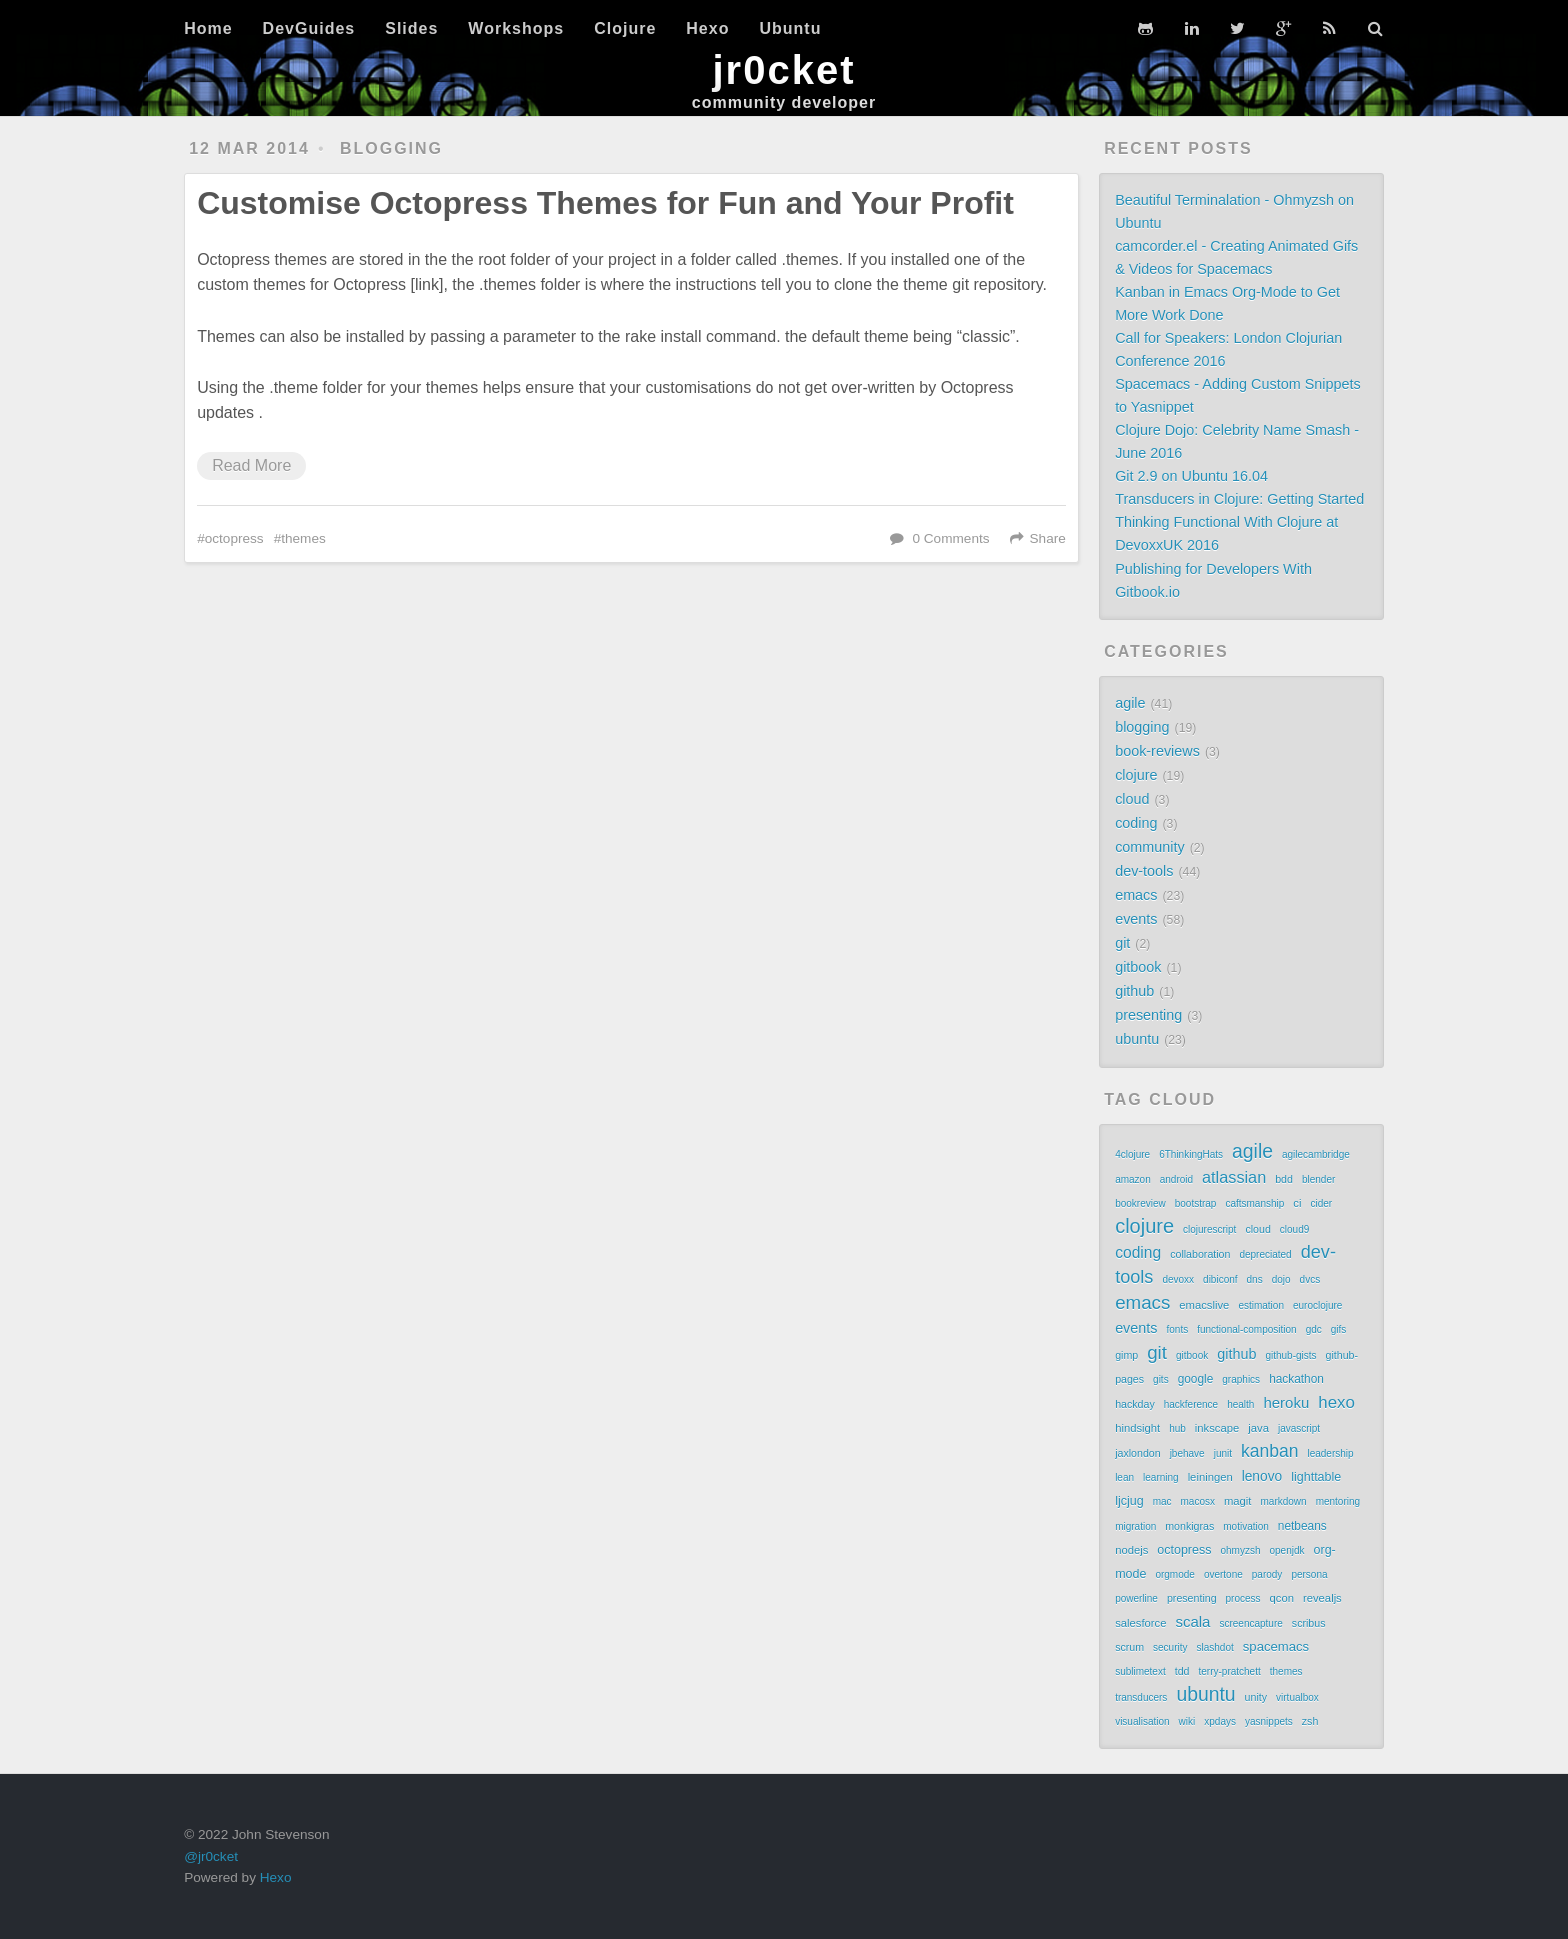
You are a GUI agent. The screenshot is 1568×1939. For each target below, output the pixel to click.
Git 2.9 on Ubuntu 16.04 (1191, 476)
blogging (391, 148)
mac (1162, 1501)
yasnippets (1269, 1721)
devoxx (1178, 1279)
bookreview (1140, 1203)
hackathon (1296, 1379)
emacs (1136, 895)
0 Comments (950, 538)
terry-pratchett (1229, 1671)
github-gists (1290, 1355)
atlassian (1234, 1177)
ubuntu (1137, 1039)
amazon (1133, 1179)
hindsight (1137, 1428)
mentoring (1338, 1501)
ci (1297, 1203)
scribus (1309, 1623)
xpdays (1220, 1721)
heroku (1286, 1402)
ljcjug (1129, 1501)
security (1170, 1647)
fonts (1177, 1329)
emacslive (1204, 1305)
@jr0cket (211, 1856)
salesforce (1140, 1623)
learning (1161, 1477)
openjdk (1287, 1550)
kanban (1269, 1451)
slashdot (1215, 1647)
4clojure (1132, 1154)
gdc (1314, 1329)
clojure (1136, 775)
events (1136, 919)
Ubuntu (790, 28)
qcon (1282, 1598)
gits (1161, 1379)
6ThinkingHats (1191, 1154)
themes (303, 538)
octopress (234, 538)
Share (1048, 538)
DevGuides (309, 28)
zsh (1310, 1721)
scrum (1129, 1647)
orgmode (1174, 1574)
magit (1238, 1501)
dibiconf (1220, 1279)
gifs (1339, 1329)
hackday (1135, 1404)
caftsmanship (1254, 1203)
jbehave (1187, 1453)
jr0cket (784, 70)
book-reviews (1157, 751)
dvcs (1310, 1279)
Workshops (516, 28)
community (1150, 847)
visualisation (1142, 1721)
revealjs (1322, 1598)
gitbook (1138, 967)
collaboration (1200, 1254)
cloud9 (1294, 1229)
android (1176, 1179)
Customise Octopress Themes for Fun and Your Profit (605, 203)
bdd (1284, 1179)
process (1243, 1598)
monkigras (1189, 1526)
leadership (1330, 1453)
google (1196, 1379)
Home (208, 28)
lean (1124, 1477)
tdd (1182, 1671)
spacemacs (1276, 1646)
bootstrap (1196, 1203)
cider (1321, 1203)
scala (1192, 1621)
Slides (411, 28)
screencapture (1250, 1623)
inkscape (1217, 1428)
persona (1309, 1574)
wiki (1187, 1721)
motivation (1246, 1526)
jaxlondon (1138, 1453)
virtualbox (1297, 1697)
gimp (1126, 1355)
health (1240, 1404)
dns (1255, 1279)
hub (1177, 1428)
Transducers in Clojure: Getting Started (1239, 499)
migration (1135, 1526)
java (1258, 1428)
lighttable (1316, 1477)
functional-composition (1247, 1329)
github (1134, 991)
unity (1256, 1697)
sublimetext (1140, 1671)
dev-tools (1144, 871)
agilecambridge (1316, 1154)
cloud (1132, 799)
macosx (1198, 1501)
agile (1130, 703)
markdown (1284, 1501)
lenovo (1262, 1476)
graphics (1241, 1379)
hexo (1336, 1402)
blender (1318, 1179)
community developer (784, 102)
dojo (1281, 1279)
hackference (1191, 1404)
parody (1267, 1574)
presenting (1148, 1015)
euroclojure (1317, 1305)
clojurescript (1209, 1229)
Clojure (625, 28)
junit (1223, 1453)
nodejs (1131, 1550)
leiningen (1210, 1477)
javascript (1299, 1428)
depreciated (1265, 1254)
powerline (1136, 1598)
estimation (1261, 1305)
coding (1136, 823)
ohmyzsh (1240, 1550)
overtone (1223, 1574)
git (1122, 943)
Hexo (707, 28)
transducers (1141, 1697)
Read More (251, 465)
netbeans (1302, 1526)
